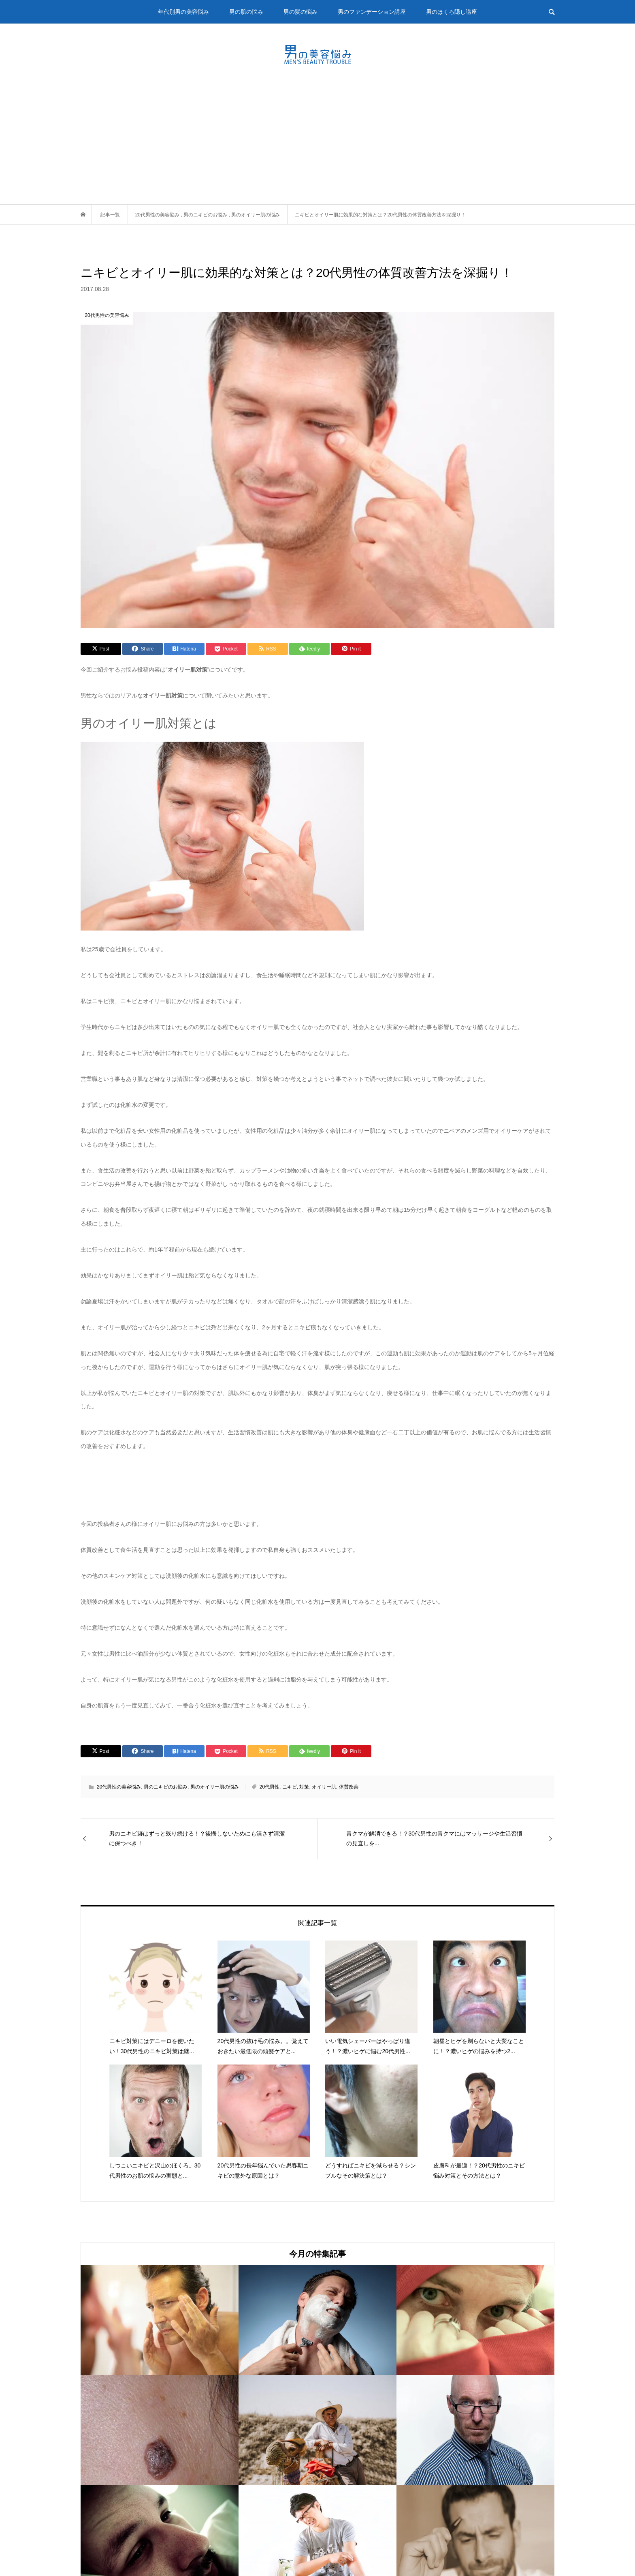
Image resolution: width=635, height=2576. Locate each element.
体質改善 (348, 1787)
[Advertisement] (317, 143)
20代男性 (269, 1787)
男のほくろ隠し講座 (451, 12)
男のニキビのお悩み (166, 1787)
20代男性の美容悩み (119, 1787)
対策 (304, 1787)
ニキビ (289, 1787)
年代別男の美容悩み (183, 12)
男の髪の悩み (300, 12)
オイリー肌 (324, 1787)
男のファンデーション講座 (372, 12)
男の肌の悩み (246, 12)
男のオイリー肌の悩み (214, 1787)
